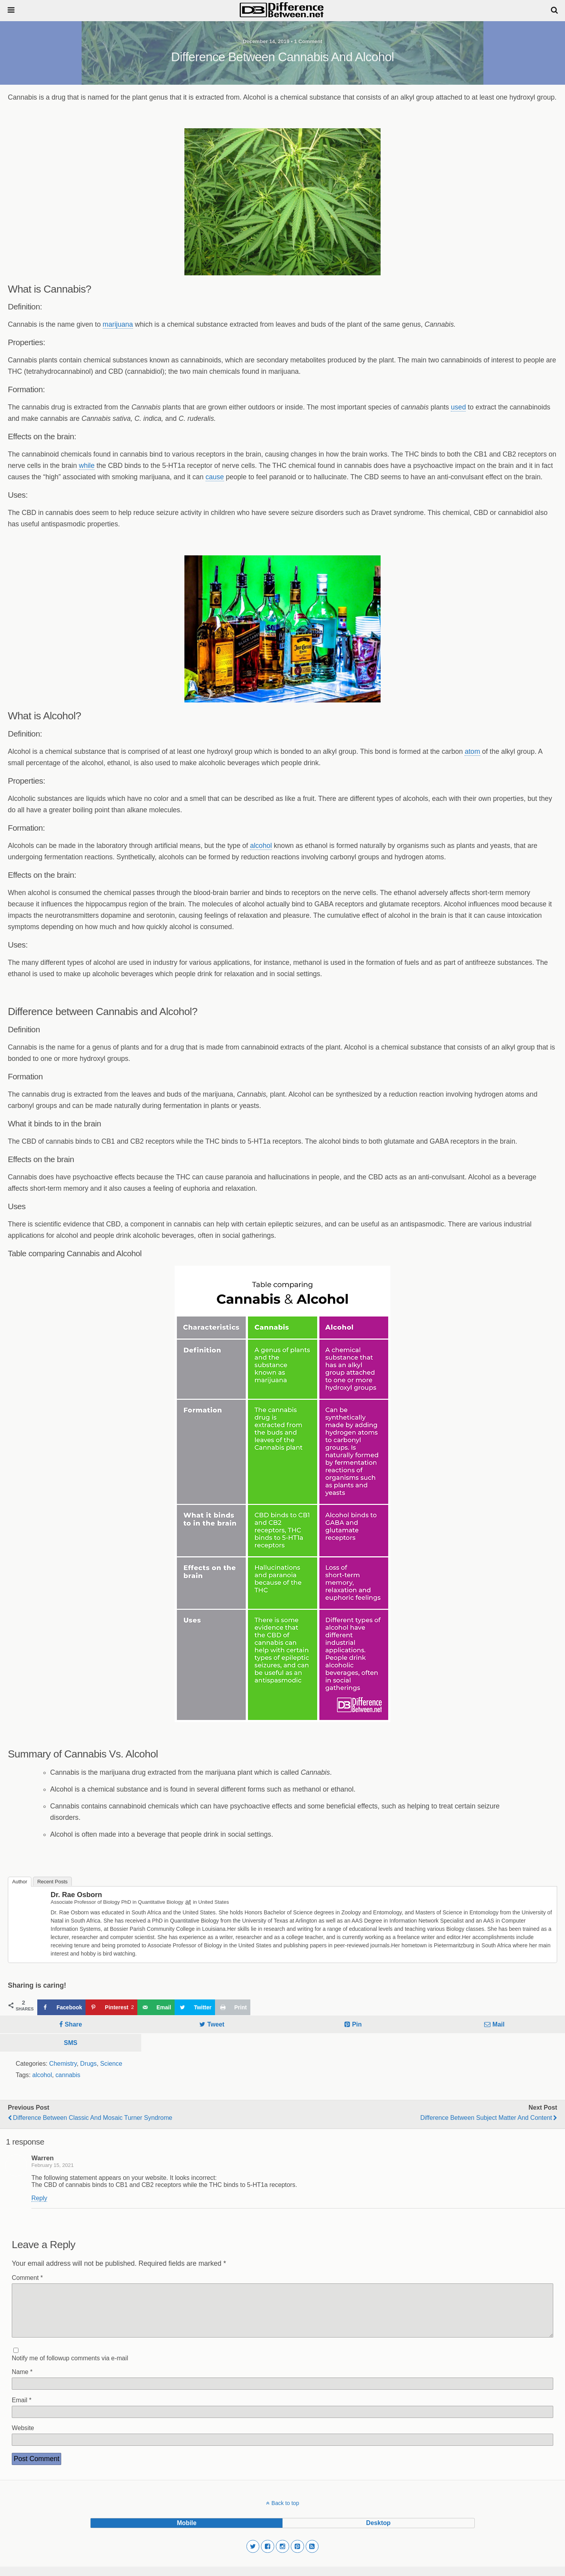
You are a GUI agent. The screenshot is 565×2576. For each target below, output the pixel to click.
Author (19, 1882)
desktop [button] (378, 2532)
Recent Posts (52, 1882)
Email (21, 2409)
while (87, 465)
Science (111, 2063)
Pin (357, 2024)
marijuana (118, 324)
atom (472, 751)
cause (215, 477)
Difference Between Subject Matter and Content (486, 2117)
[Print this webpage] (232, 2007)
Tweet (215, 2024)
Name (22, 2381)
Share (73, 2024)
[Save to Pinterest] (111, 2007)
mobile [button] (187, 2532)
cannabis (67, 2075)
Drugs (88, 2063)
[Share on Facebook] (61, 2007)
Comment (27, 2277)
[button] (253, 2556)
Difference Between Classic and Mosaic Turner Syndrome (92, 2117)
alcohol (261, 846)
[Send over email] (156, 2007)
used (458, 407)
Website (23, 2437)
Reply (39, 2198)
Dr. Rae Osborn (76, 1895)
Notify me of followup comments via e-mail (70, 2367)
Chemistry (63, 2063)
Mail (498, 2024)
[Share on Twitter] (195, 2007)
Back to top (285, 2512)
